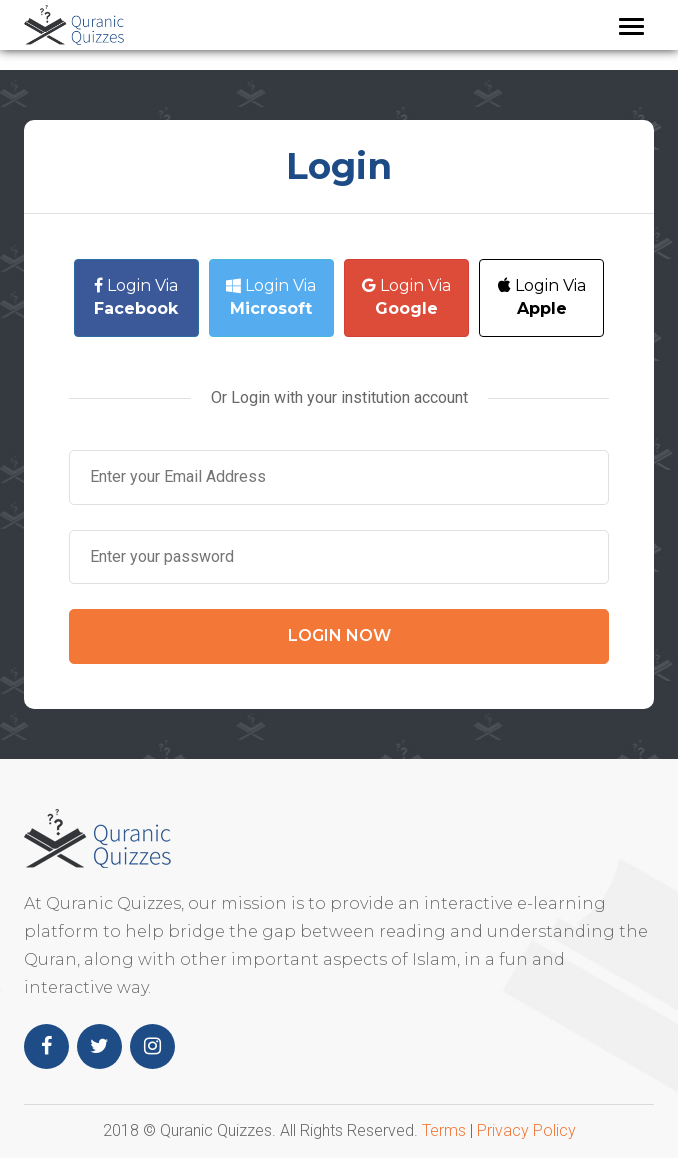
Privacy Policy (526, 1130)
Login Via (136, 297)
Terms (444, 1130)
